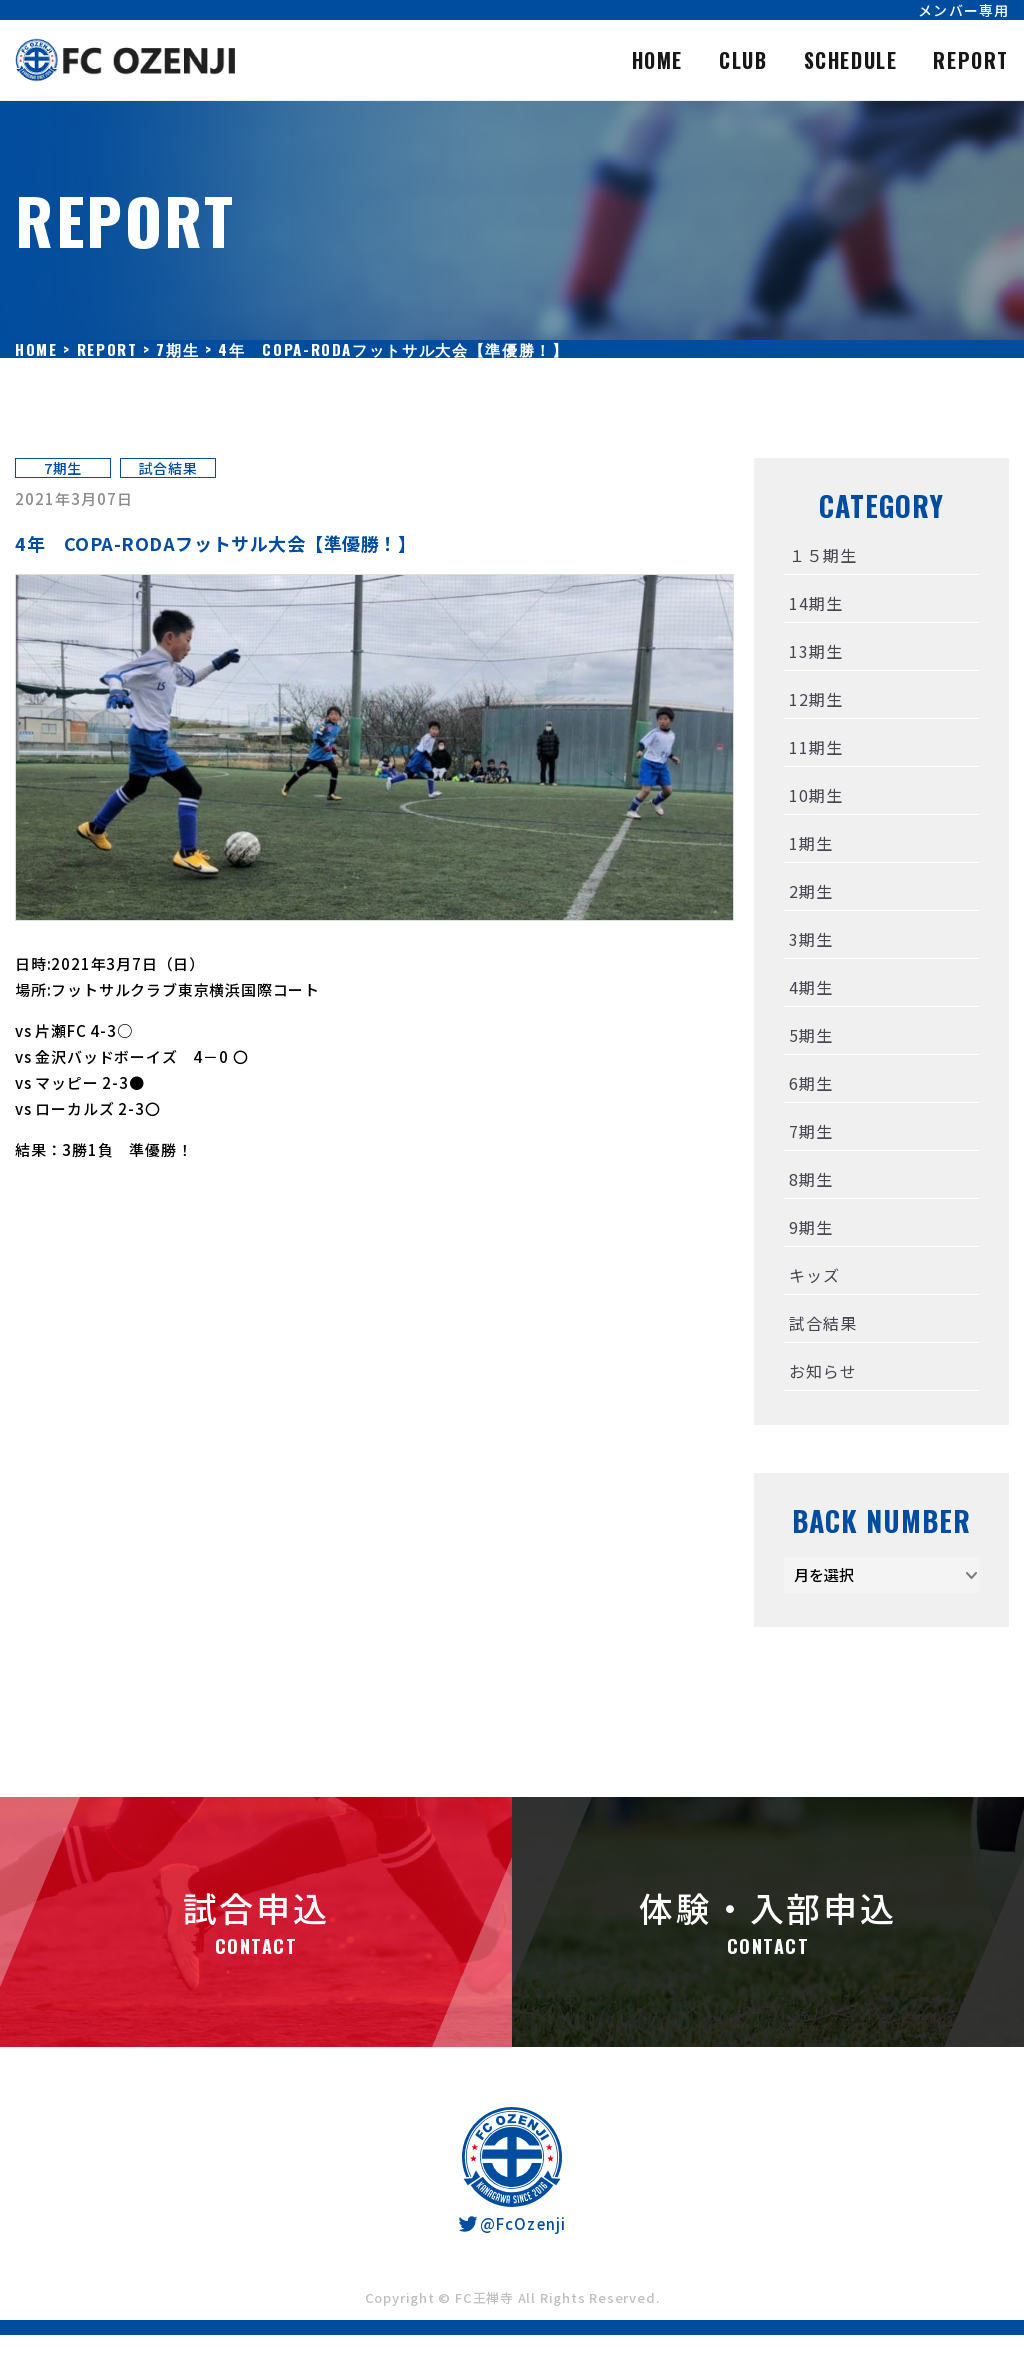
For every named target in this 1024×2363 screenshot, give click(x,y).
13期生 (815, 651)
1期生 (810, 843)
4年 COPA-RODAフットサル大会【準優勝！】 (216, 543)
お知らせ (822, 1371)
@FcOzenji (511, 2223)
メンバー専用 (963, 10)
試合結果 (168, 468)
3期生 (810, 939)
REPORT (971, 60)
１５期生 (822, 555)
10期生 (815, 795)
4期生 (810, 987)
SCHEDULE (851, 60)
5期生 (810, 1035)
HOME (657, 60)
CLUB (743, 60)
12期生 (815, 699)
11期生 (815, 747)
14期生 (815, 603)
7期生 (63, 468)
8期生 (810, 1179)
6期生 (810, 1083)
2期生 (810, 891)
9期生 (810, 1227)
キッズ (814, 1275)
